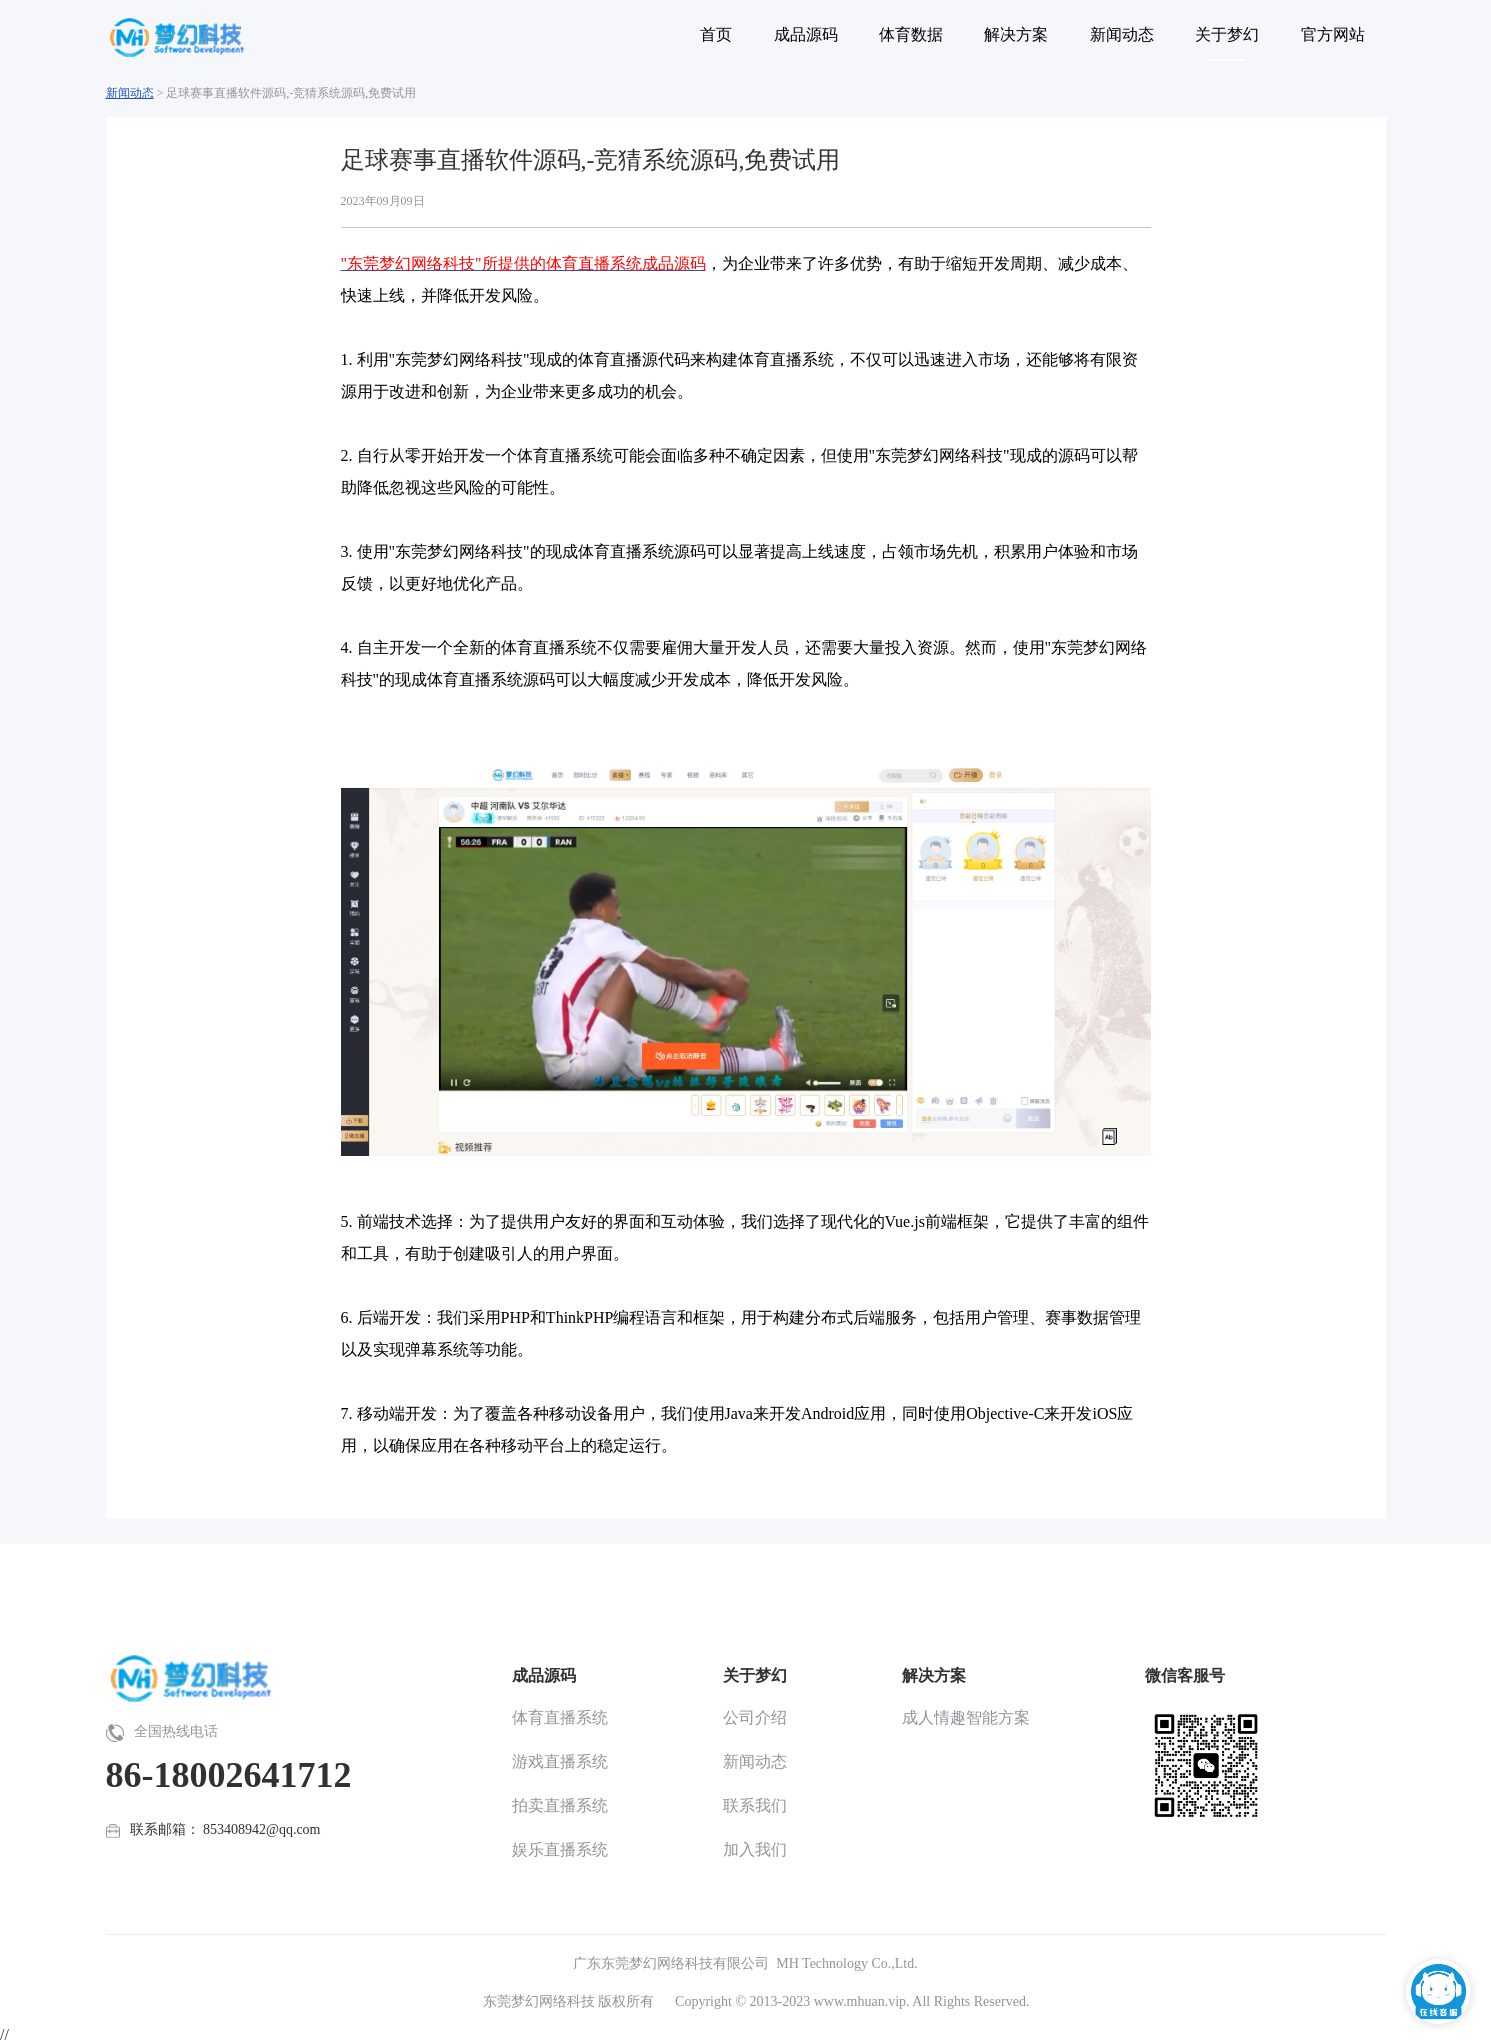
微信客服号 (1185, 1675)
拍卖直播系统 (560, 1805)
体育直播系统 (560, 1717)
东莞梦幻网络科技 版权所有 (569, 2001)
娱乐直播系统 (560, 1849)
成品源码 (544, 1675)
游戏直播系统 (560, 1761)
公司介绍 (755, 1717)
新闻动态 (130, 93)
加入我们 (755, 1849)
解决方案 (934, 1675)
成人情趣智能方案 (966, 1717)
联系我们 (755, 1805)
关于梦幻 (755, 1675)
